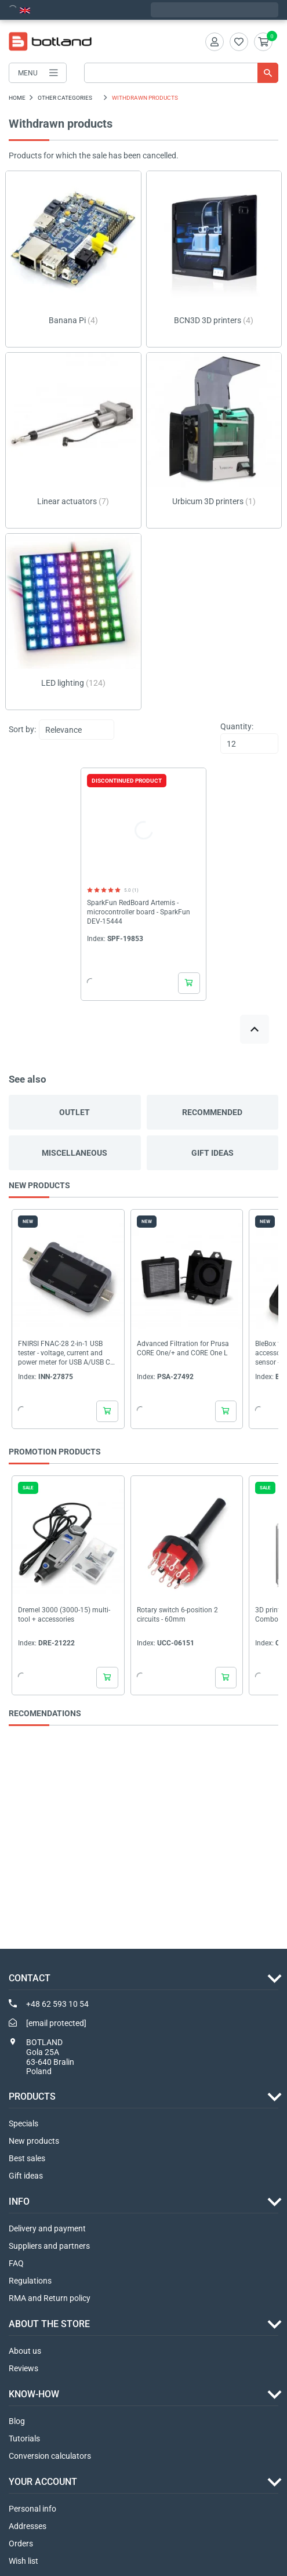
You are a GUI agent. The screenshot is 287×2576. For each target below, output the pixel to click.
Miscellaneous (74, 1152)
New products (34, 2141)
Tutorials (24, 2438)
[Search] (181, 73)
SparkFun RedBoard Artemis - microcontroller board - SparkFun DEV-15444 (138, 912)
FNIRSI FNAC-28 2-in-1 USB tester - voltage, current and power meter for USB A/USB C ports (64, 1353)
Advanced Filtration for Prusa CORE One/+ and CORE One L (183, 1348)
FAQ (16, 2263)
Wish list (23, 2561)
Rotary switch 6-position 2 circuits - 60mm (177, 1614)
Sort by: (22, 729)
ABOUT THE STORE (49, 2323)
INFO (19, 2201)
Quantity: (236, 726)
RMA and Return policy (49, 2298)
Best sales (27, 2158)
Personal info (32, 2508)
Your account (43, 2481)
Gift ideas (212, 1152)
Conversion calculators (50, 2456)
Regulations (30, 2280)
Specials (23, 2123)
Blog (17, 2421)
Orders (21, 2543)
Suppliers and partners (49, 2246)
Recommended (212, 1112)
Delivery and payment (47, 2228)
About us (25, 2351)
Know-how (34, 2394)
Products (32, 2096)
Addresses (27, 2526)
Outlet (74, 1112)
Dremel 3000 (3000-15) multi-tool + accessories (64, 1614)
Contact (29, 1978)
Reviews (23, 2368)
